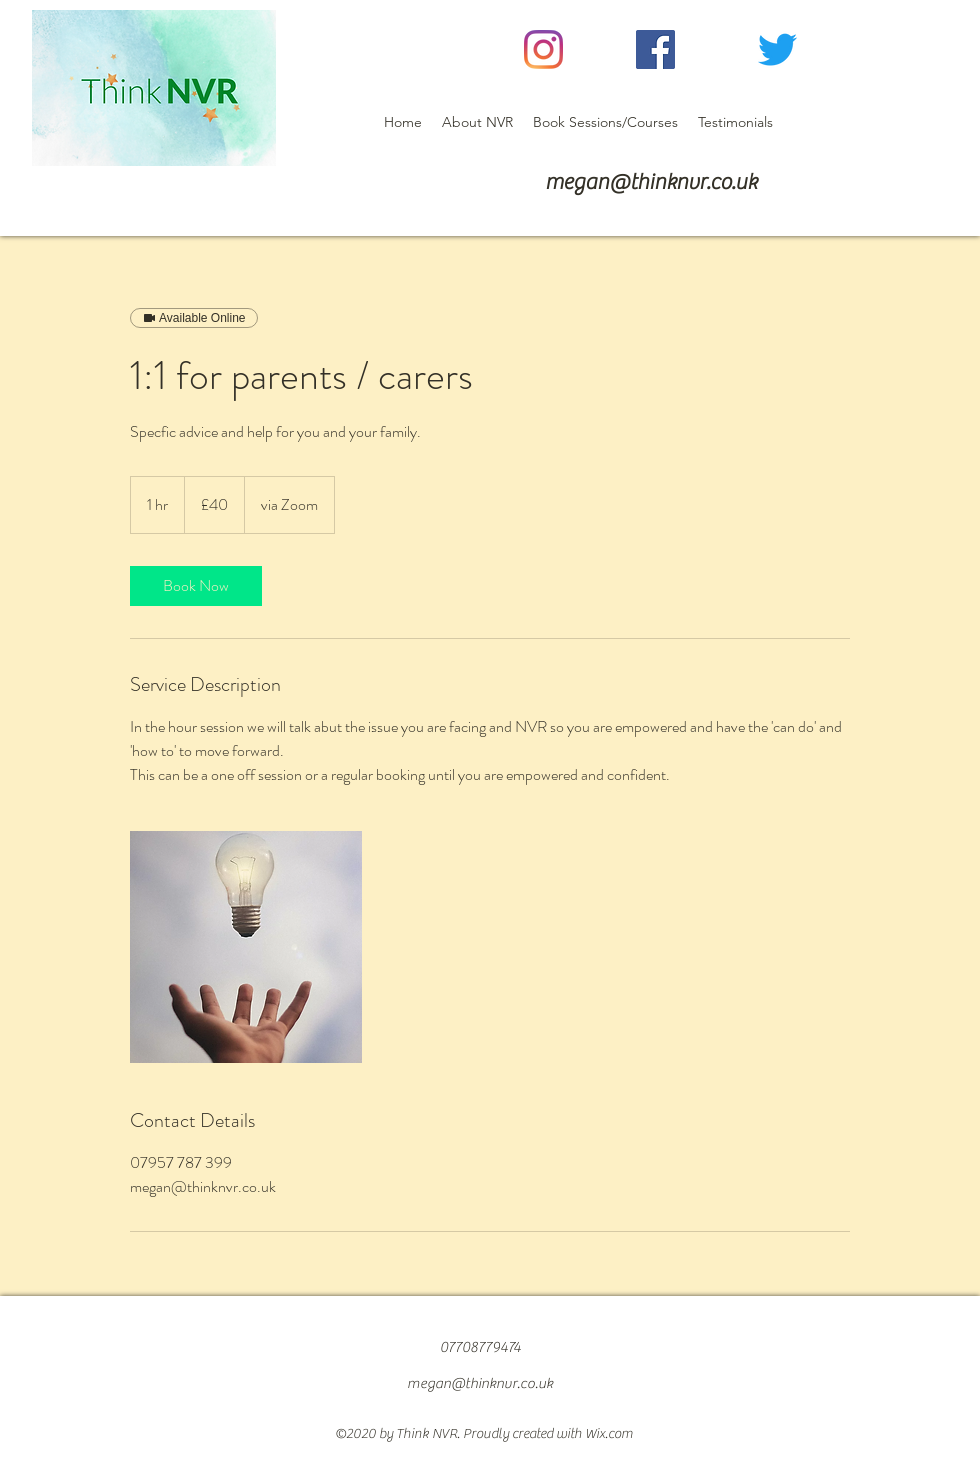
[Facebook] (655, 49)
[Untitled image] (246, 947)
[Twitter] (777, 49)
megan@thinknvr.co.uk (651, 182)
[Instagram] (543, 49)
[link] (196, 586)
